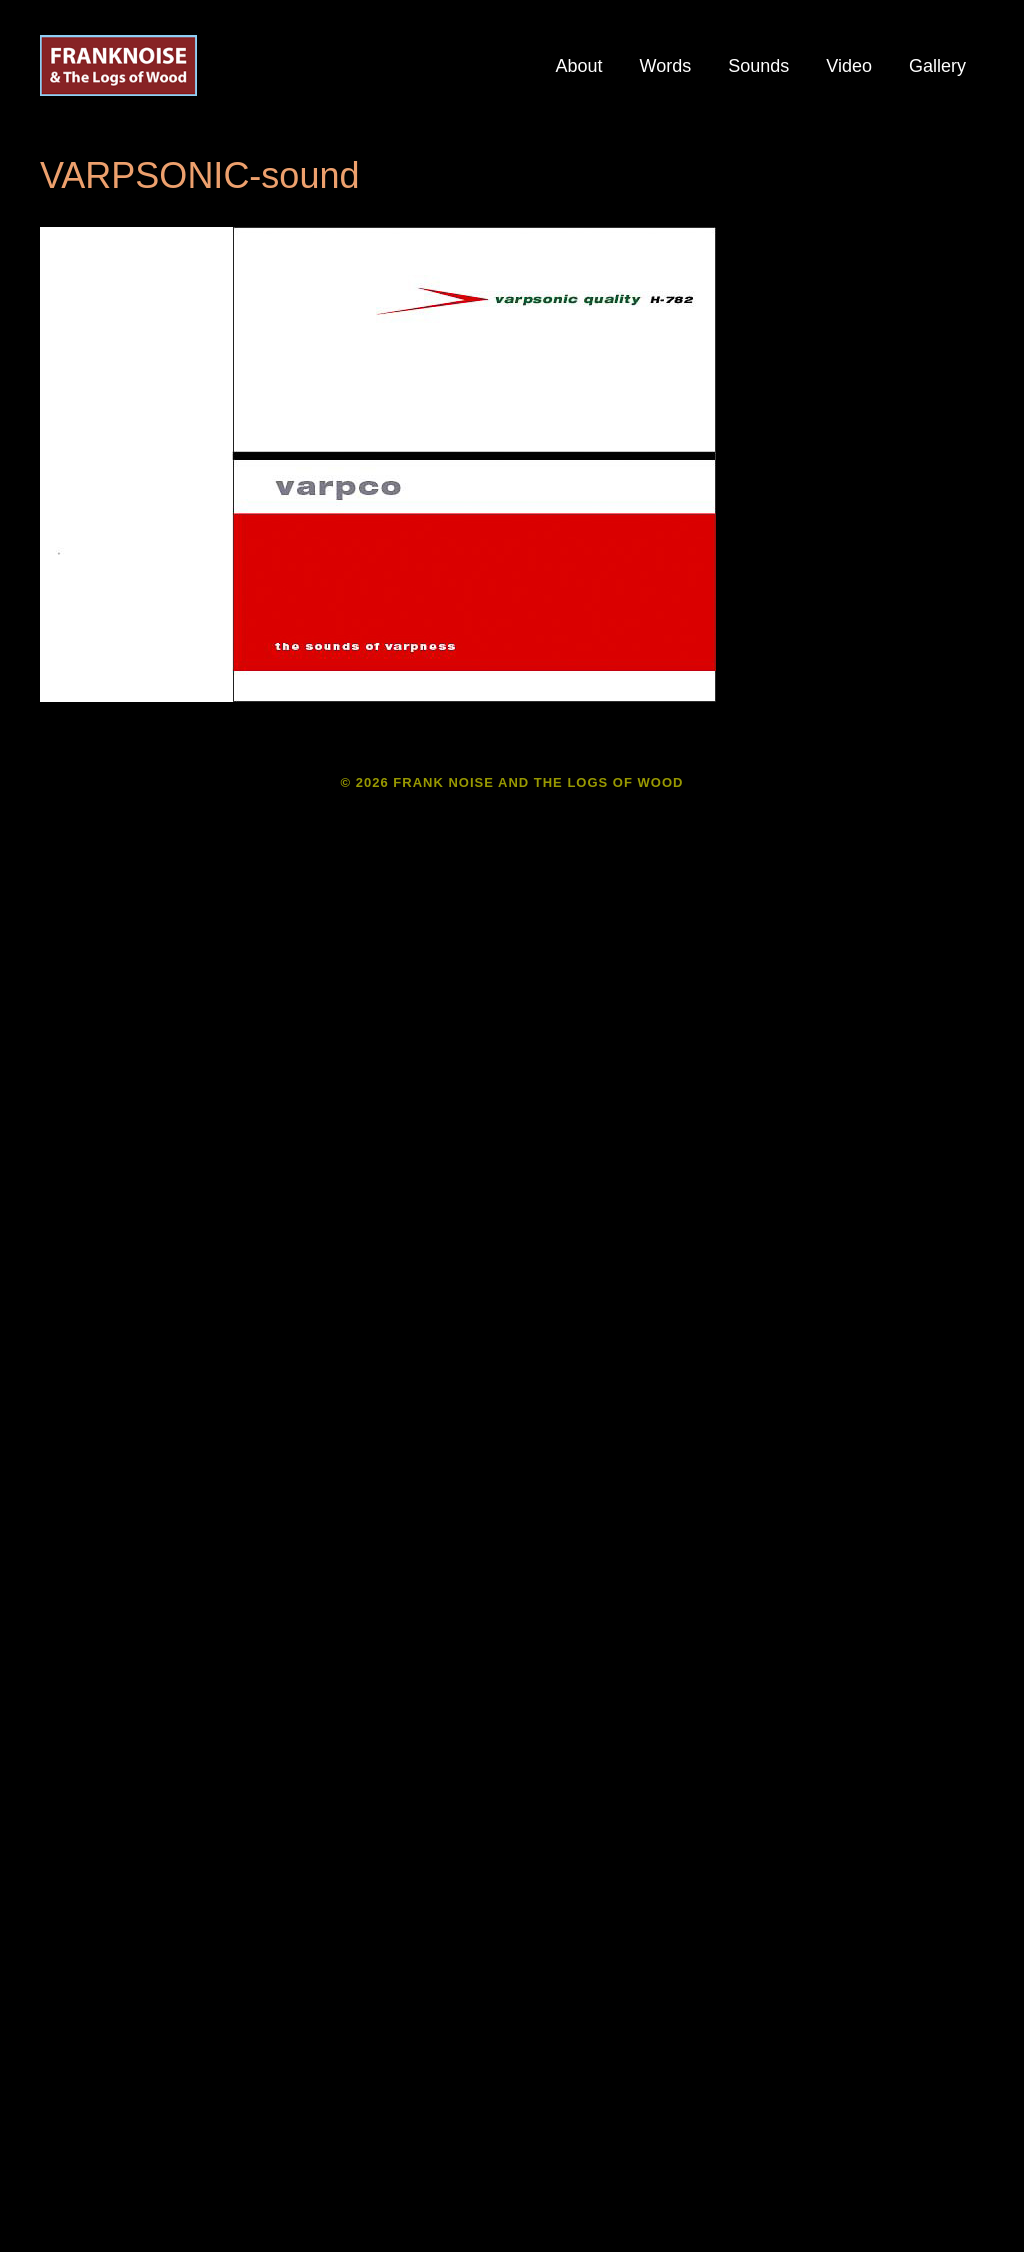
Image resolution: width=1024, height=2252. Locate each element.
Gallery (937, 66)
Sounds (758, 66)
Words (666, 66)
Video (849, 66)
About (578, 66)
